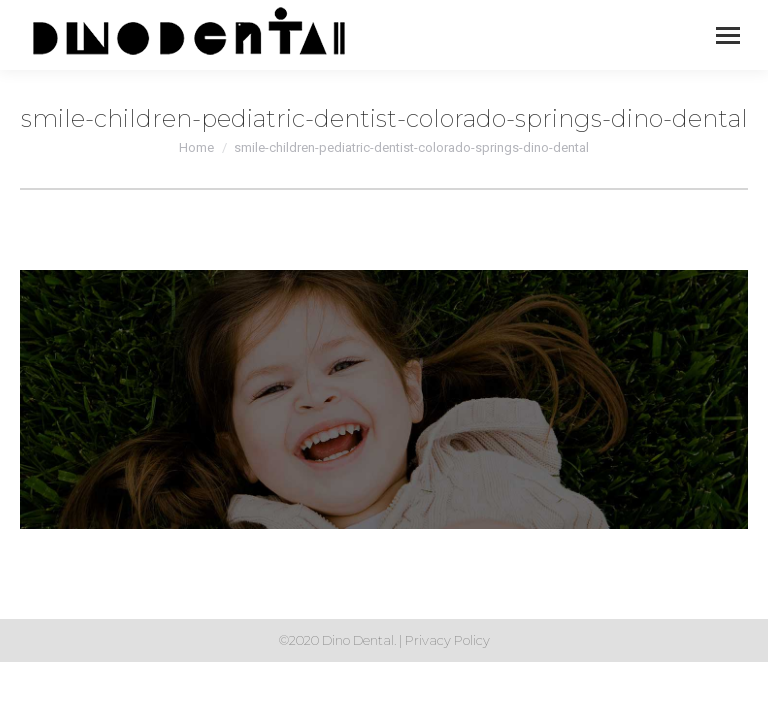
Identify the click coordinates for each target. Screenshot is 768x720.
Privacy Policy (447, 640)
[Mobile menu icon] (728, 35)
